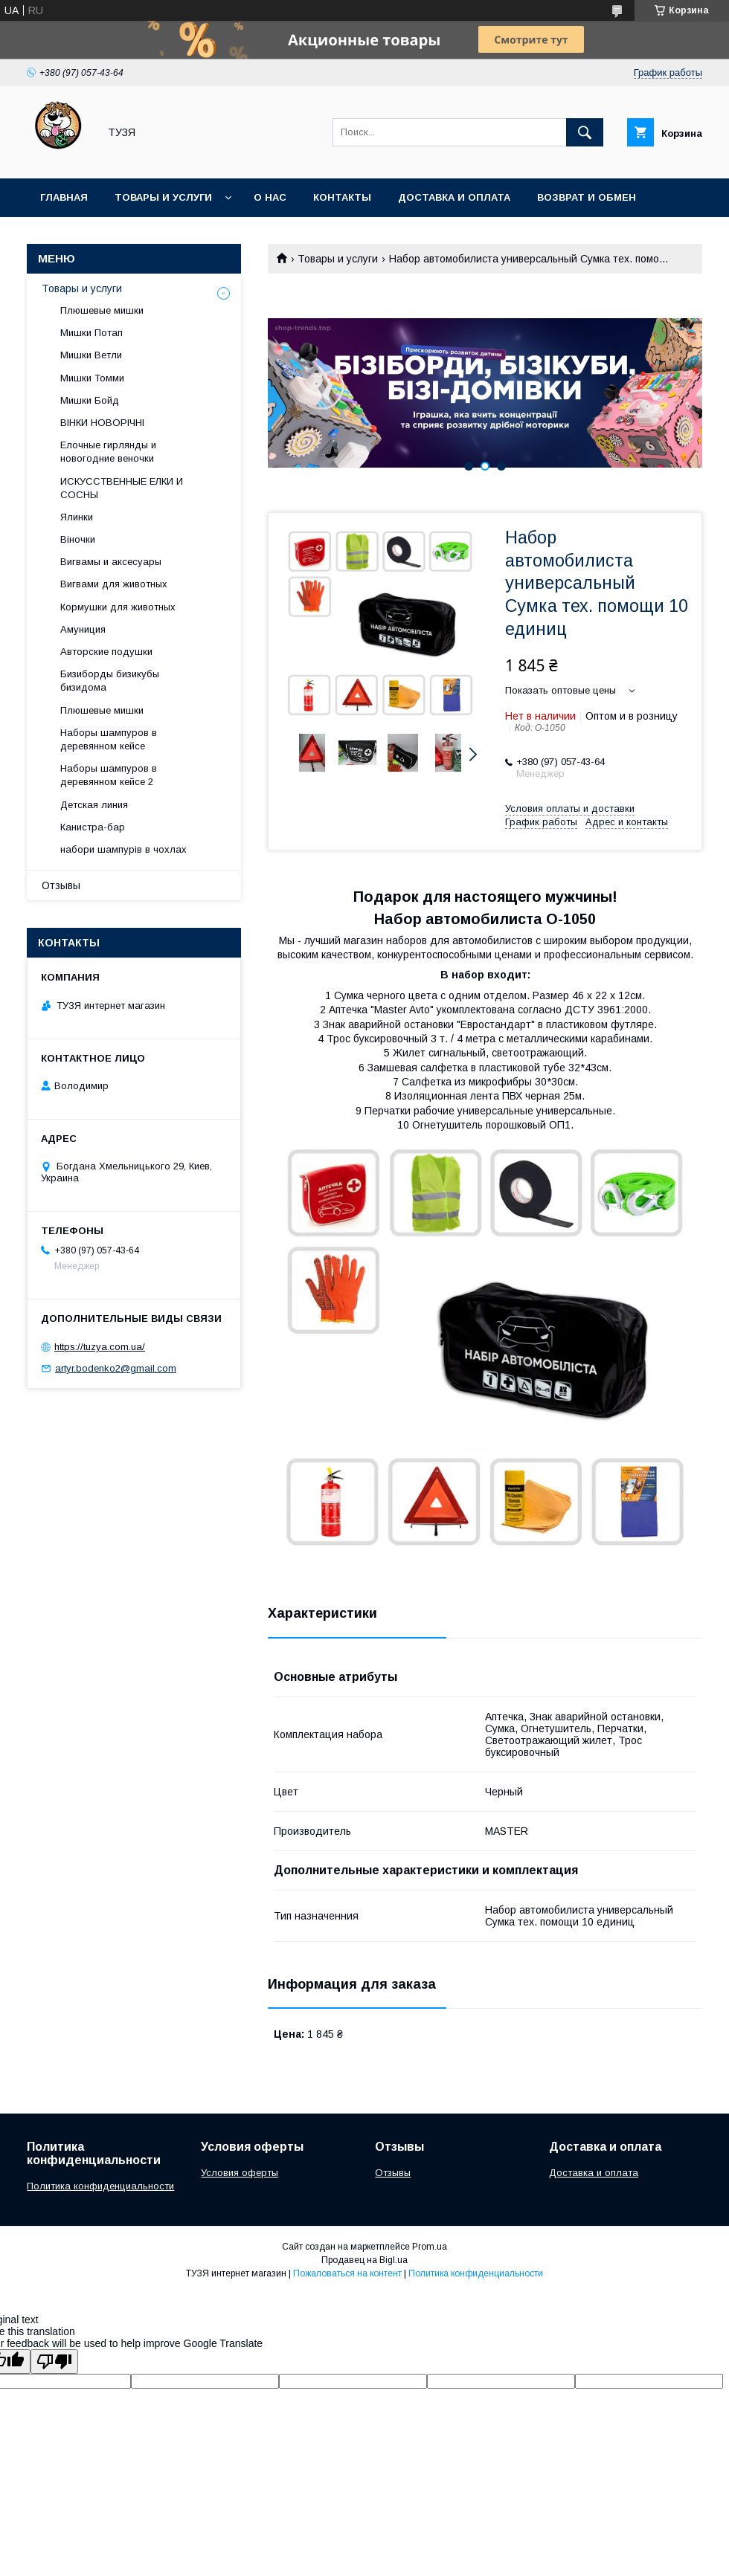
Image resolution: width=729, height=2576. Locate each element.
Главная (64, 197)
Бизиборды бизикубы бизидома (109, 680)
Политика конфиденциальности (100, 2186)
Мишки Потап (91, 332)
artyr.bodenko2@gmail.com (115, 1368)
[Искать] (584, 132)
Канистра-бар (92, 827)
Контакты (342, 197)
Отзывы (61, 885)
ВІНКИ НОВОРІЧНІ (102, 422)
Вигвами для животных (113, 584)
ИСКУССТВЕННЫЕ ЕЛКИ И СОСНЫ (121, 488)
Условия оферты (239, 2172)
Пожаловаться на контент (347, 2273)
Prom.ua (429, 2246)
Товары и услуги (163, 197)
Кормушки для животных (118, 607)
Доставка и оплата (454, 197)
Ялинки (76, 517)
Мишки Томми (92, 378)
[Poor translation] (54, 2361)
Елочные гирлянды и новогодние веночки (108, 451)
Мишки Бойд (89, 400)
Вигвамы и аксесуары (110, 561)
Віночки (77, 539)
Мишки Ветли (91, 355)
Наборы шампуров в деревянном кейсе (108, 739)
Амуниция (83, 629)
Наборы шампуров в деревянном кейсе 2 (108, 775)
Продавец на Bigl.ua (364, 2260)
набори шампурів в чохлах (123, 849)
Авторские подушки (106, 651)
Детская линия (94, 804)
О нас (270, 197)
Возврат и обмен (586, 197)
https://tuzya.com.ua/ (99, 1346)
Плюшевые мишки (102, 310)
